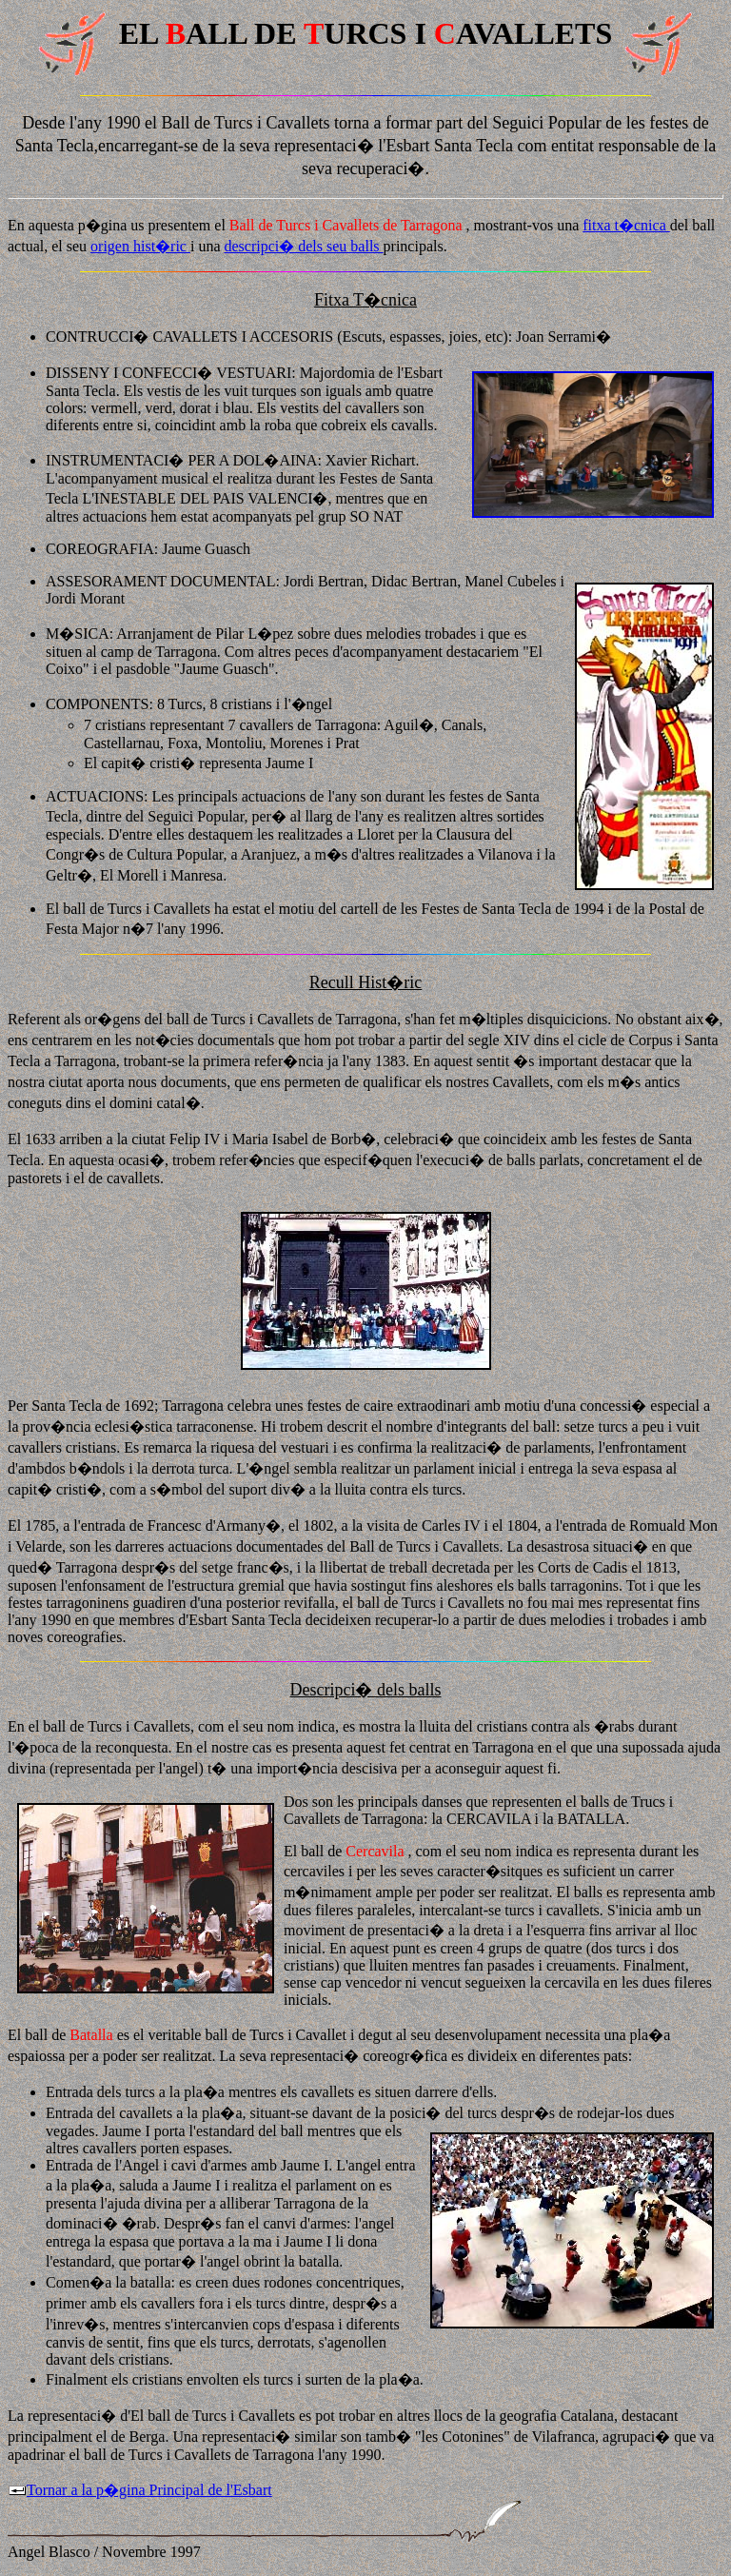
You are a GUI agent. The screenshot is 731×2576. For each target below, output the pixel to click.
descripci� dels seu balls (304, 246)
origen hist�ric (140, 246)
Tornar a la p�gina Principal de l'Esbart (140, 2490)
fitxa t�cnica (626, 225)
